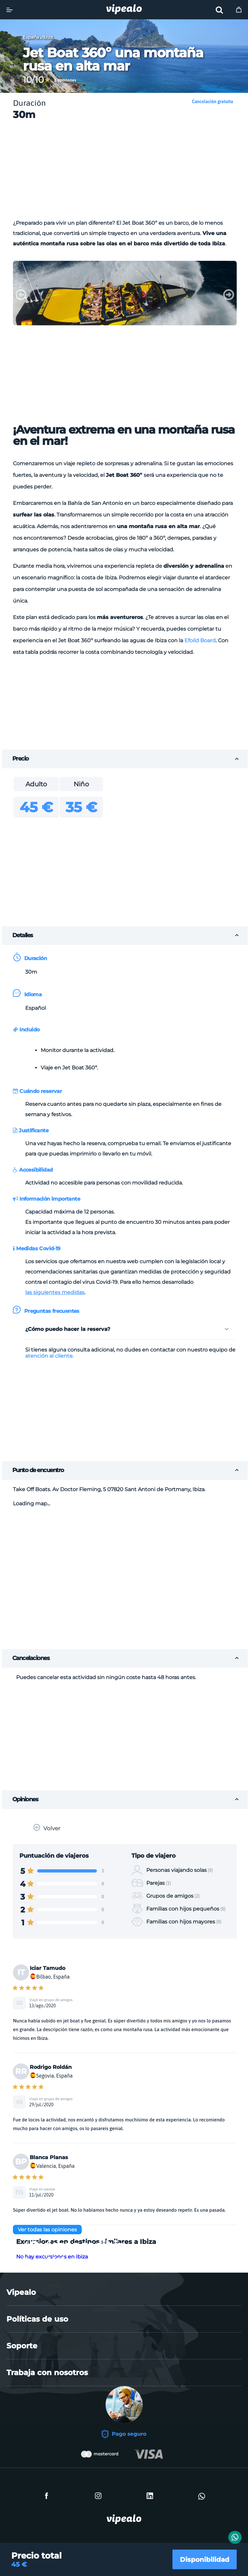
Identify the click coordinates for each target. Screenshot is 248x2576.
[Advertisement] (130, 171)
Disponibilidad (199, 2556)
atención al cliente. (49, 1356)
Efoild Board (200, 640)
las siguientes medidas (54, 1292)
